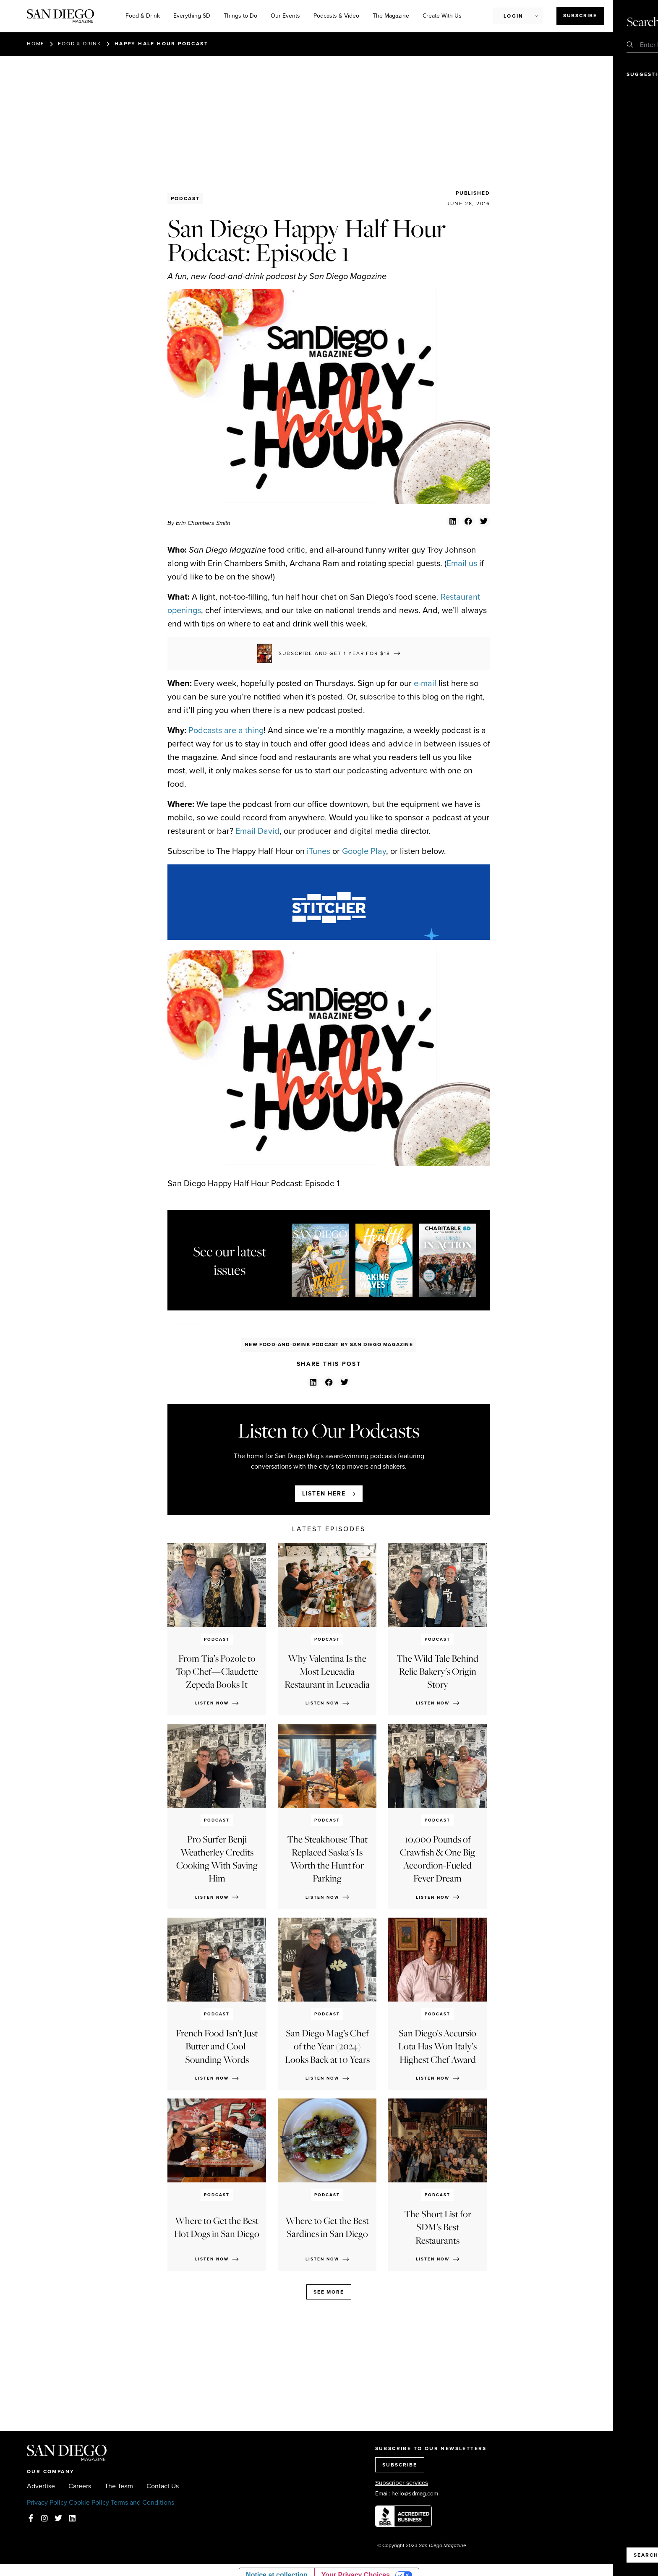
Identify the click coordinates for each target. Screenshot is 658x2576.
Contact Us (162, 2486)
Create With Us (442, 15)
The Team (118, 2486)
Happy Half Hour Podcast (161, 43)
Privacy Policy (47, 2502)
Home (35, 43)
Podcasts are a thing (226, 730)
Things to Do (240, 15)
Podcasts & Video (336, 15)
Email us (461, 563)
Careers (79, 2486)
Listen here (324, 1493)
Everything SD (191, 15)
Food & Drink (142, 15)
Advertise (41, 2486)
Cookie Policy (89, 2502)
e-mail (425, 683)
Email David (257, 831)
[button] (452, 521)
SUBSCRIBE (399, 2465)
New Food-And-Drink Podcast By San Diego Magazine (329, 1344)
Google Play (364, 851)
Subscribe (580, 15)
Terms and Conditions (142, 2502)
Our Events (285, 15)
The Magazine (391, 15)
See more (328, 2292)
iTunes (318, 851)
